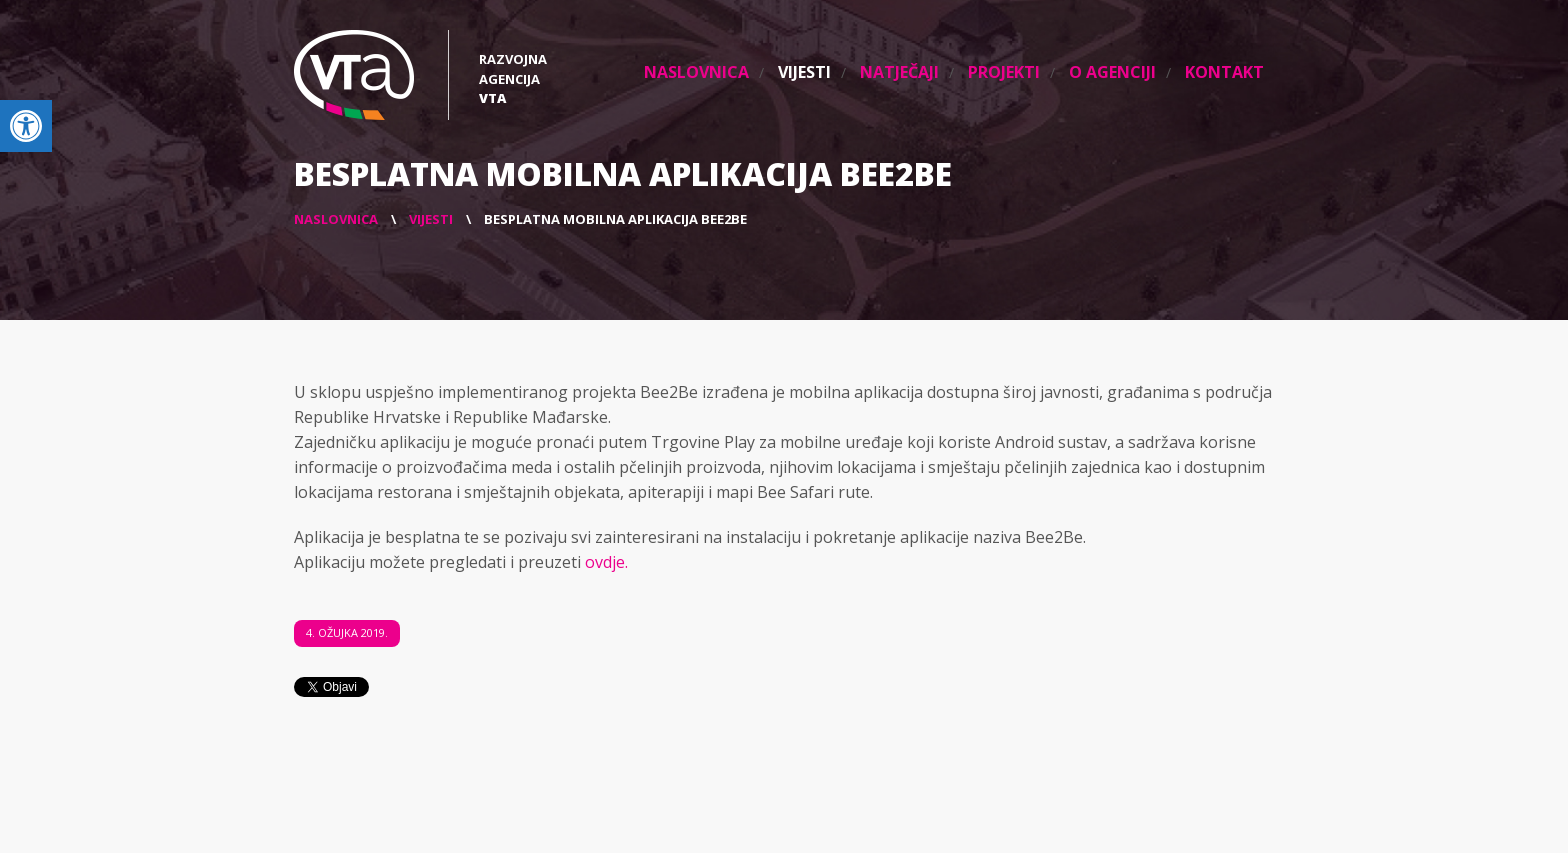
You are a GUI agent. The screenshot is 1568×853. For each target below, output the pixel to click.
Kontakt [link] (1224, 72)
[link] (26, 126)
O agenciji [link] (1112, 72)
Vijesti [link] (804, 72)
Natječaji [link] (899, 72)
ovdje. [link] (606, 562)
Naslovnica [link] (696, 72)
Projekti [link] (1004, 72)
